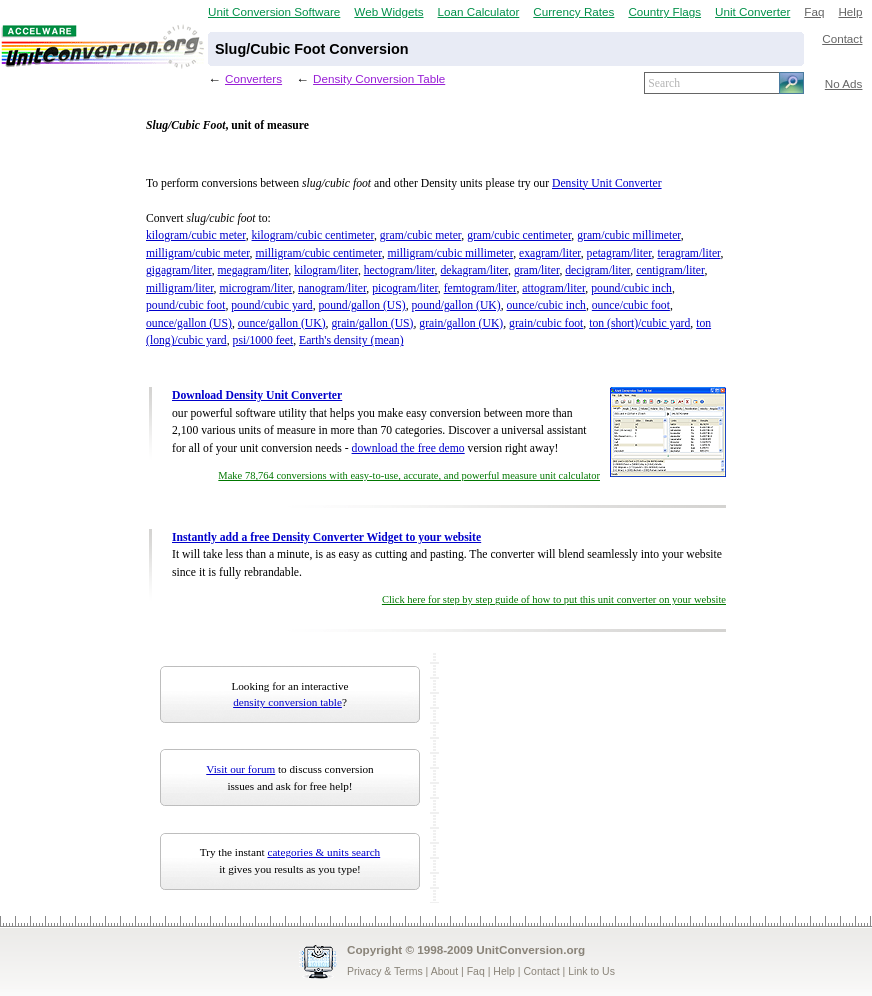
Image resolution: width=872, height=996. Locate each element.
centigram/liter (670, 270)
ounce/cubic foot (631, 305)
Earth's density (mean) (351, 340)
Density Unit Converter (607, 183)
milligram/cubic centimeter (318, 253)
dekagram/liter (474, 270)
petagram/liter (619, 253)
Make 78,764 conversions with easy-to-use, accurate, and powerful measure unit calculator (409, 475)
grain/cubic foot (546, 323)
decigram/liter (597, 270)
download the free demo (408, 448)
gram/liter (537, 270)
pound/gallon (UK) (456, 305)
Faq (814, 11)
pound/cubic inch (631, 288)
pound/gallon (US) (361, 305)
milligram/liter (180, 288)
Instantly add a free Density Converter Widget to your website (326, 537)
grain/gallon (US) (372, 323)
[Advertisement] (569, 778)
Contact (842, 38)
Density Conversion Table (379, 78)
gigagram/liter (179, 270)
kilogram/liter (326, 270)
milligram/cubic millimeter (451, 253)
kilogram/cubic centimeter (313, 235)
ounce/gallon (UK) (282, 323)
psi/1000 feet (263, 340)
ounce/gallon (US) (189, 323)
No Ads (844, 83)
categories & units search (323, 852)
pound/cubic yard (271, 305)
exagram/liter (550, 253)
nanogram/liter (332, 288)
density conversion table (287, 702)
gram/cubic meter (421, 235)
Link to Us (591, 971)
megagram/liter (253, 270)
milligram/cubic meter (198, 253)
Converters (253, 78)
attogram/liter (553, 288)
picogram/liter (405, 288)
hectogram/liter (399, 270)
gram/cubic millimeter (629, 235)
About (444, 971)
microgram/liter (255, 288)
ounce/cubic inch (546, 305)
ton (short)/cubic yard (639, 323)
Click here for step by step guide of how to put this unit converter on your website (554, 599)
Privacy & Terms (385, 971)
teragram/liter (688, 253)
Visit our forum (240, 769)
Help (850, 11)
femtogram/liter (480, 288)
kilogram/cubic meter (196, 235)
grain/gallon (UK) (461, 323)
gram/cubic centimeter (519, 235)
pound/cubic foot (185, 305)
